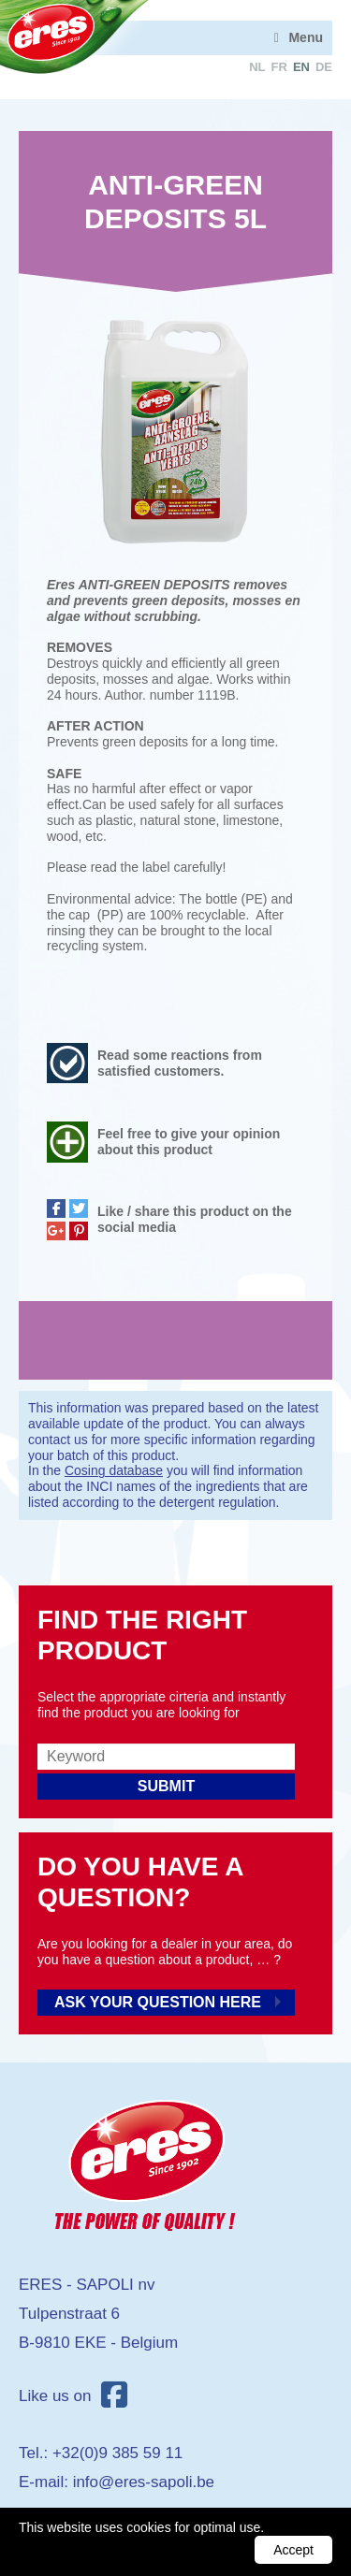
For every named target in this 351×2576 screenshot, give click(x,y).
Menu (305, 37)
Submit (166, 1786)
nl (257, 67)
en (301, 67)
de (323, 67)
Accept (293, 2549)
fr (279, 67)
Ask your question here (157, 2002)
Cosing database (114, 1470)
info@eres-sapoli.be (143, 2482)
